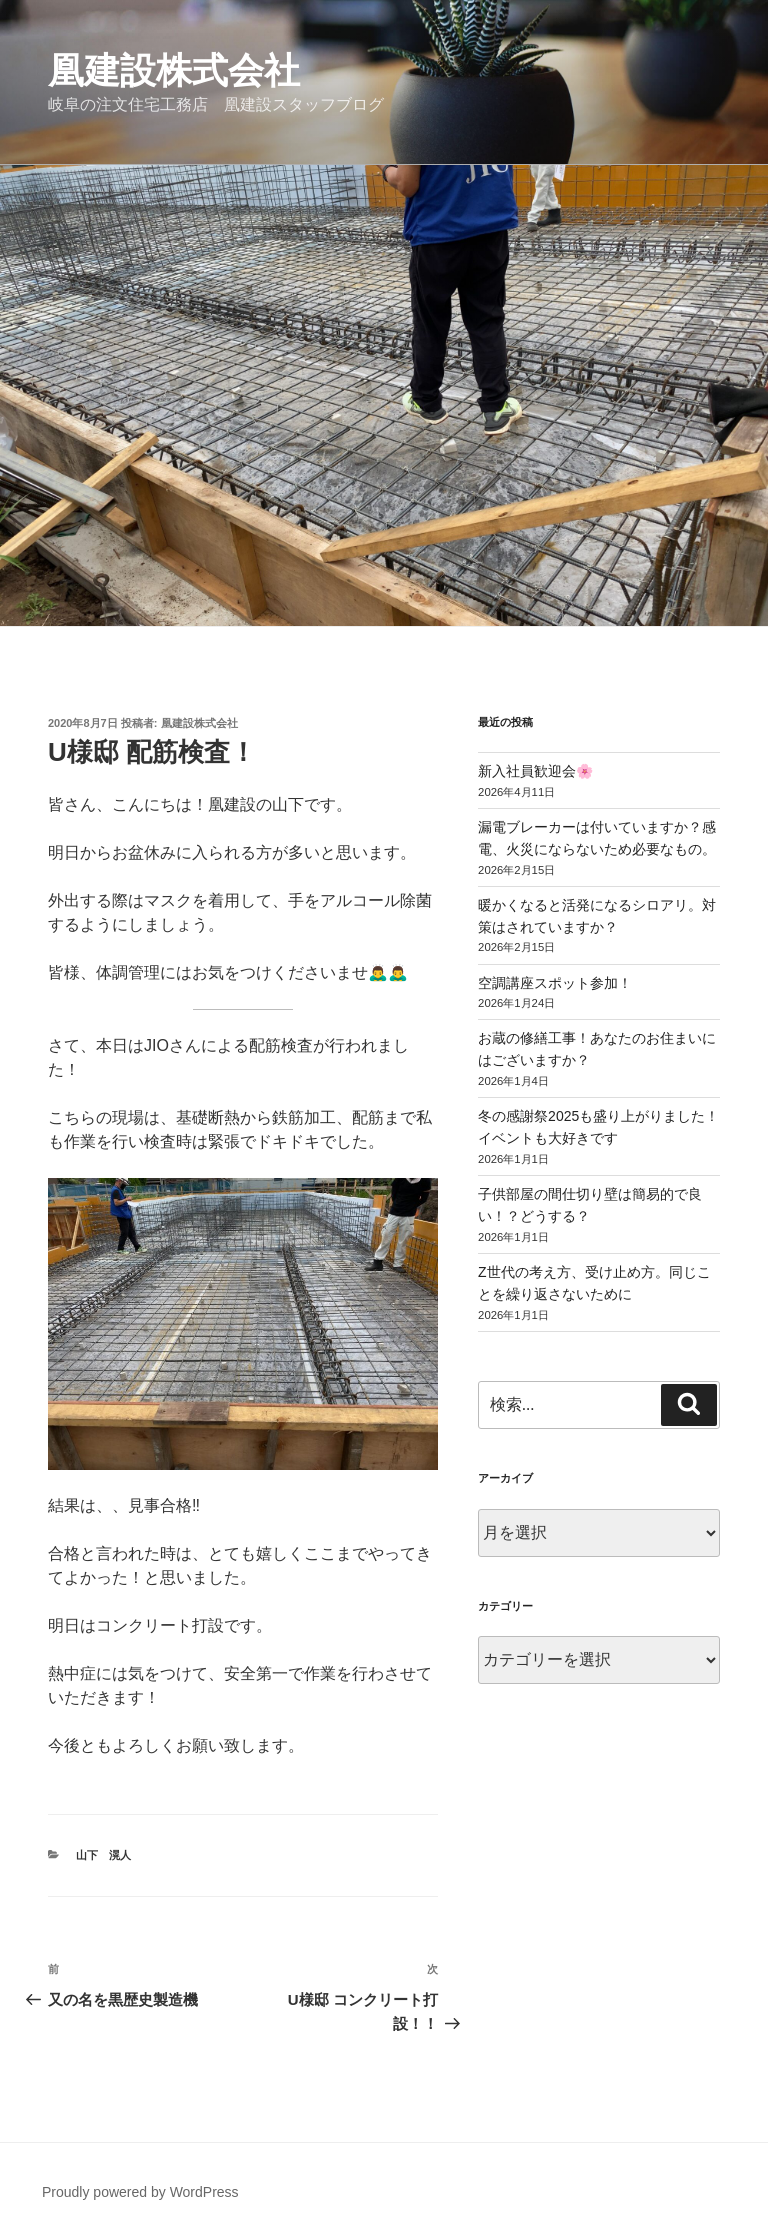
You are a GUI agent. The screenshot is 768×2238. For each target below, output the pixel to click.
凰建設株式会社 (174, 70)
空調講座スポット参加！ (555, 983)
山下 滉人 (103, 1855)
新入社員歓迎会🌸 (535, 771)
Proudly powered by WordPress (140, 2192)
